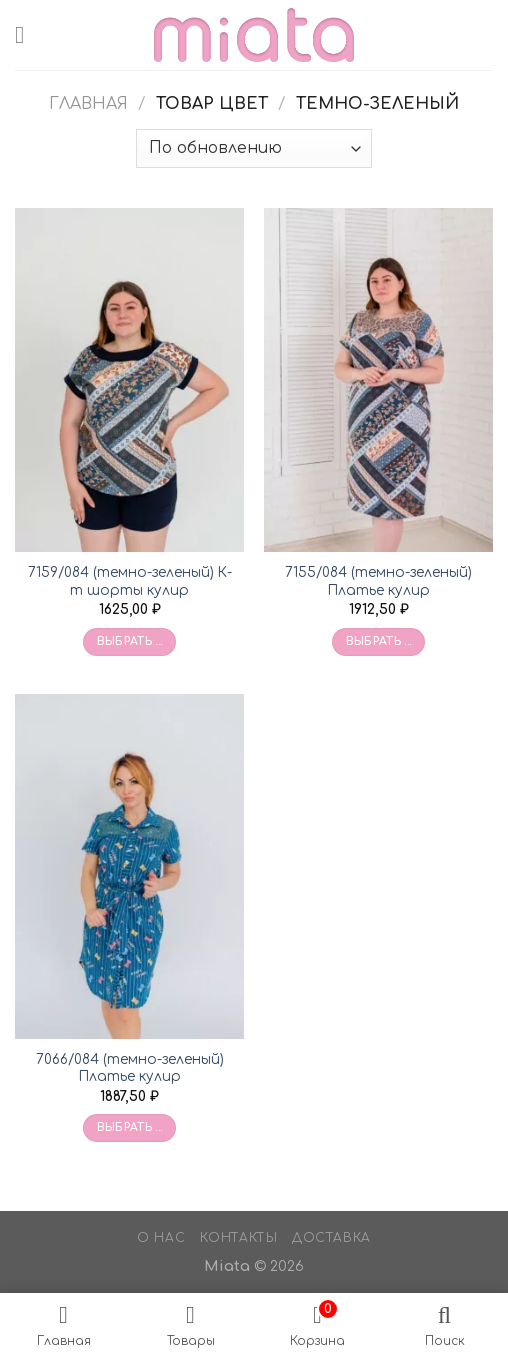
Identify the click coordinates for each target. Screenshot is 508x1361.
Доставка (331, 1238)
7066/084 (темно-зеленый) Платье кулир (130, 1068)
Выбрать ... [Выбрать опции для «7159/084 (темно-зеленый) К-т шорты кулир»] (130, 641)
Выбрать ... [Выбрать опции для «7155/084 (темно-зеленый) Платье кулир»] (379, 641)
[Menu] (27, 34)
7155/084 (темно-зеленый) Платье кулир (378, 581)
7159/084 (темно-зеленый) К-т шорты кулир (130, 581)
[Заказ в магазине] (253, 148)
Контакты (239, 1238)
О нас (161, 1238)
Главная (88, 104)
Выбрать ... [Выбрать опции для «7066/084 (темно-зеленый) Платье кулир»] (130, 1127)
